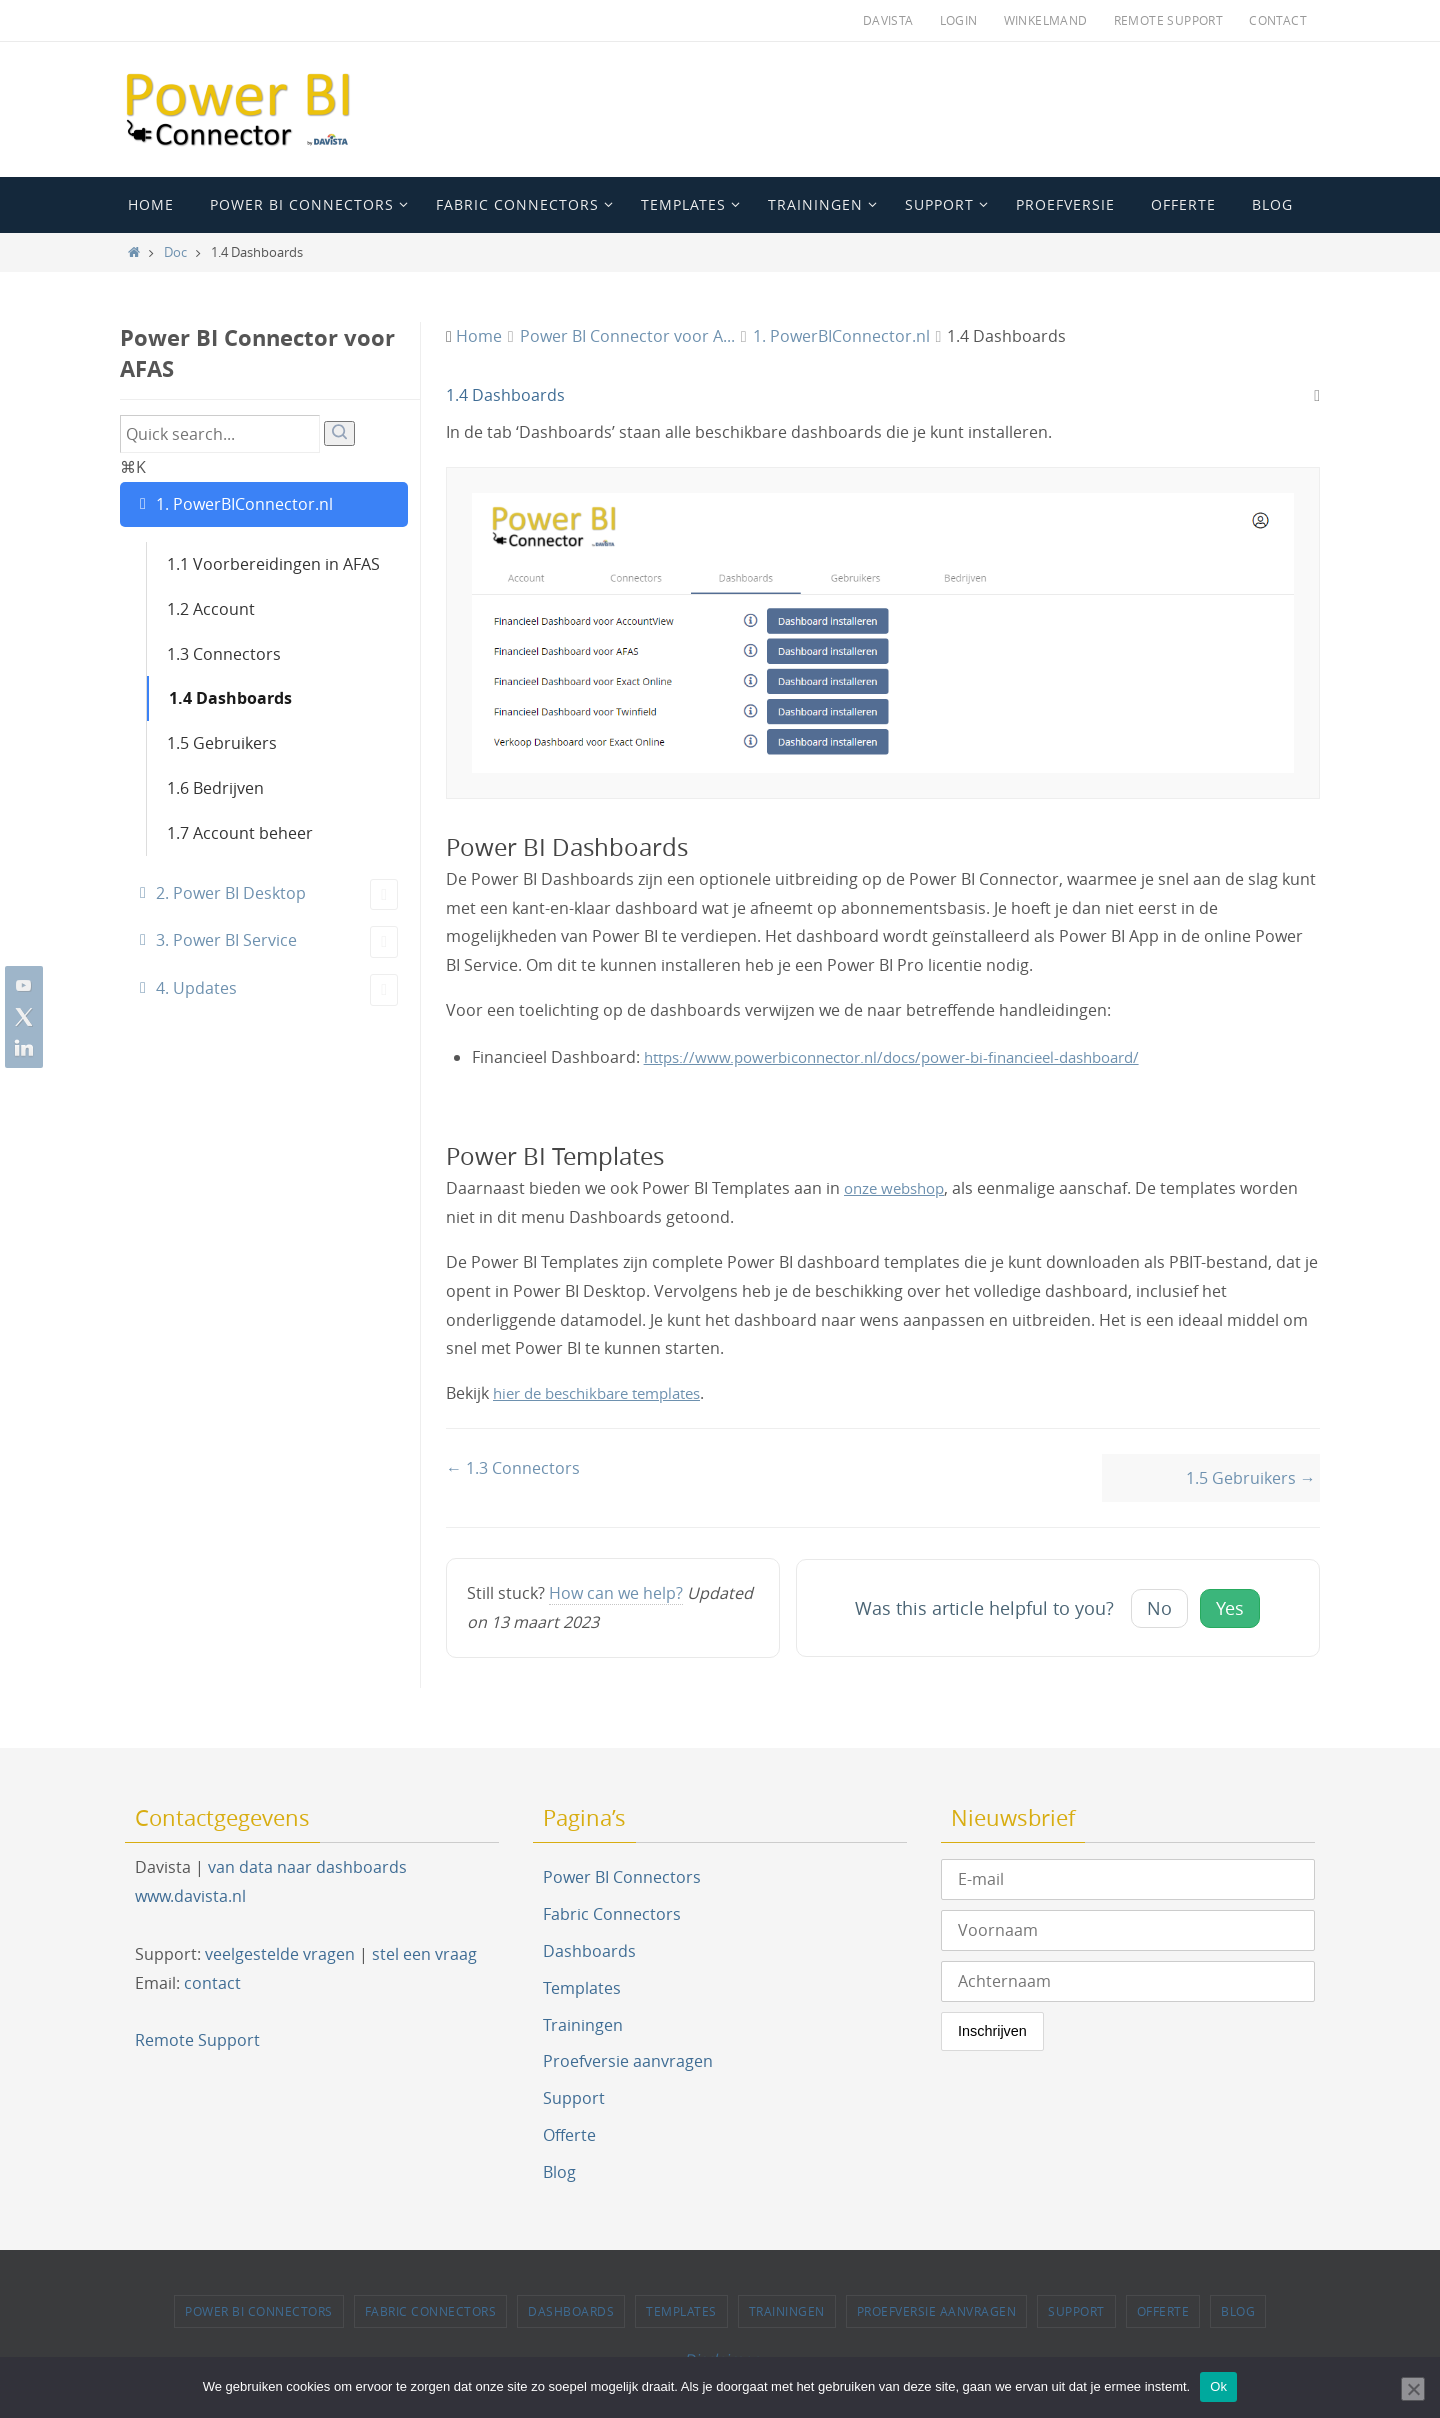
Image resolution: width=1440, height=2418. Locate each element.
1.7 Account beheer (240, 833)
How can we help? (616, 1594)
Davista (888, 20)
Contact (1278, 20)
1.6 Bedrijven (215, 788)
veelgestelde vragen (280, 1954)
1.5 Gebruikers (222, 743)
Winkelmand (1046, 20)
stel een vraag (424, 1954)
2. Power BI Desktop (277, 895)
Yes (1230, 1609)
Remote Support (1169, 20)
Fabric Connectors (612, 1914)
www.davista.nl (190, 1896)
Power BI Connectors (622, 1878)
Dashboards (589, 1951)
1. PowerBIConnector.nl (244, 504)
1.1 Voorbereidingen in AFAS (273, 564)
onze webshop (898, 1188)
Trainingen (583, 2025)
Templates (582, 1988)
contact (212, 1983)
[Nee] (1413, 2389)
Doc (175, 252)
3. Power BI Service (277, 942)
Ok (1218, 2386)
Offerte (569, 2135)
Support (574, 2098)
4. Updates (277, 990)
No (1159, 1609)
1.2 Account (211, 609)
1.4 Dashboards (230, 698)
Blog (559, 2172)
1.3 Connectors (224, 654)
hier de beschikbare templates (607, 1393)
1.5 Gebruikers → (1251, 1478)
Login (959, 20)
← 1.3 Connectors (513, 1468)
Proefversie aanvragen (628, 2062)
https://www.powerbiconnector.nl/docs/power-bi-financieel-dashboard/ (913, 1057)
